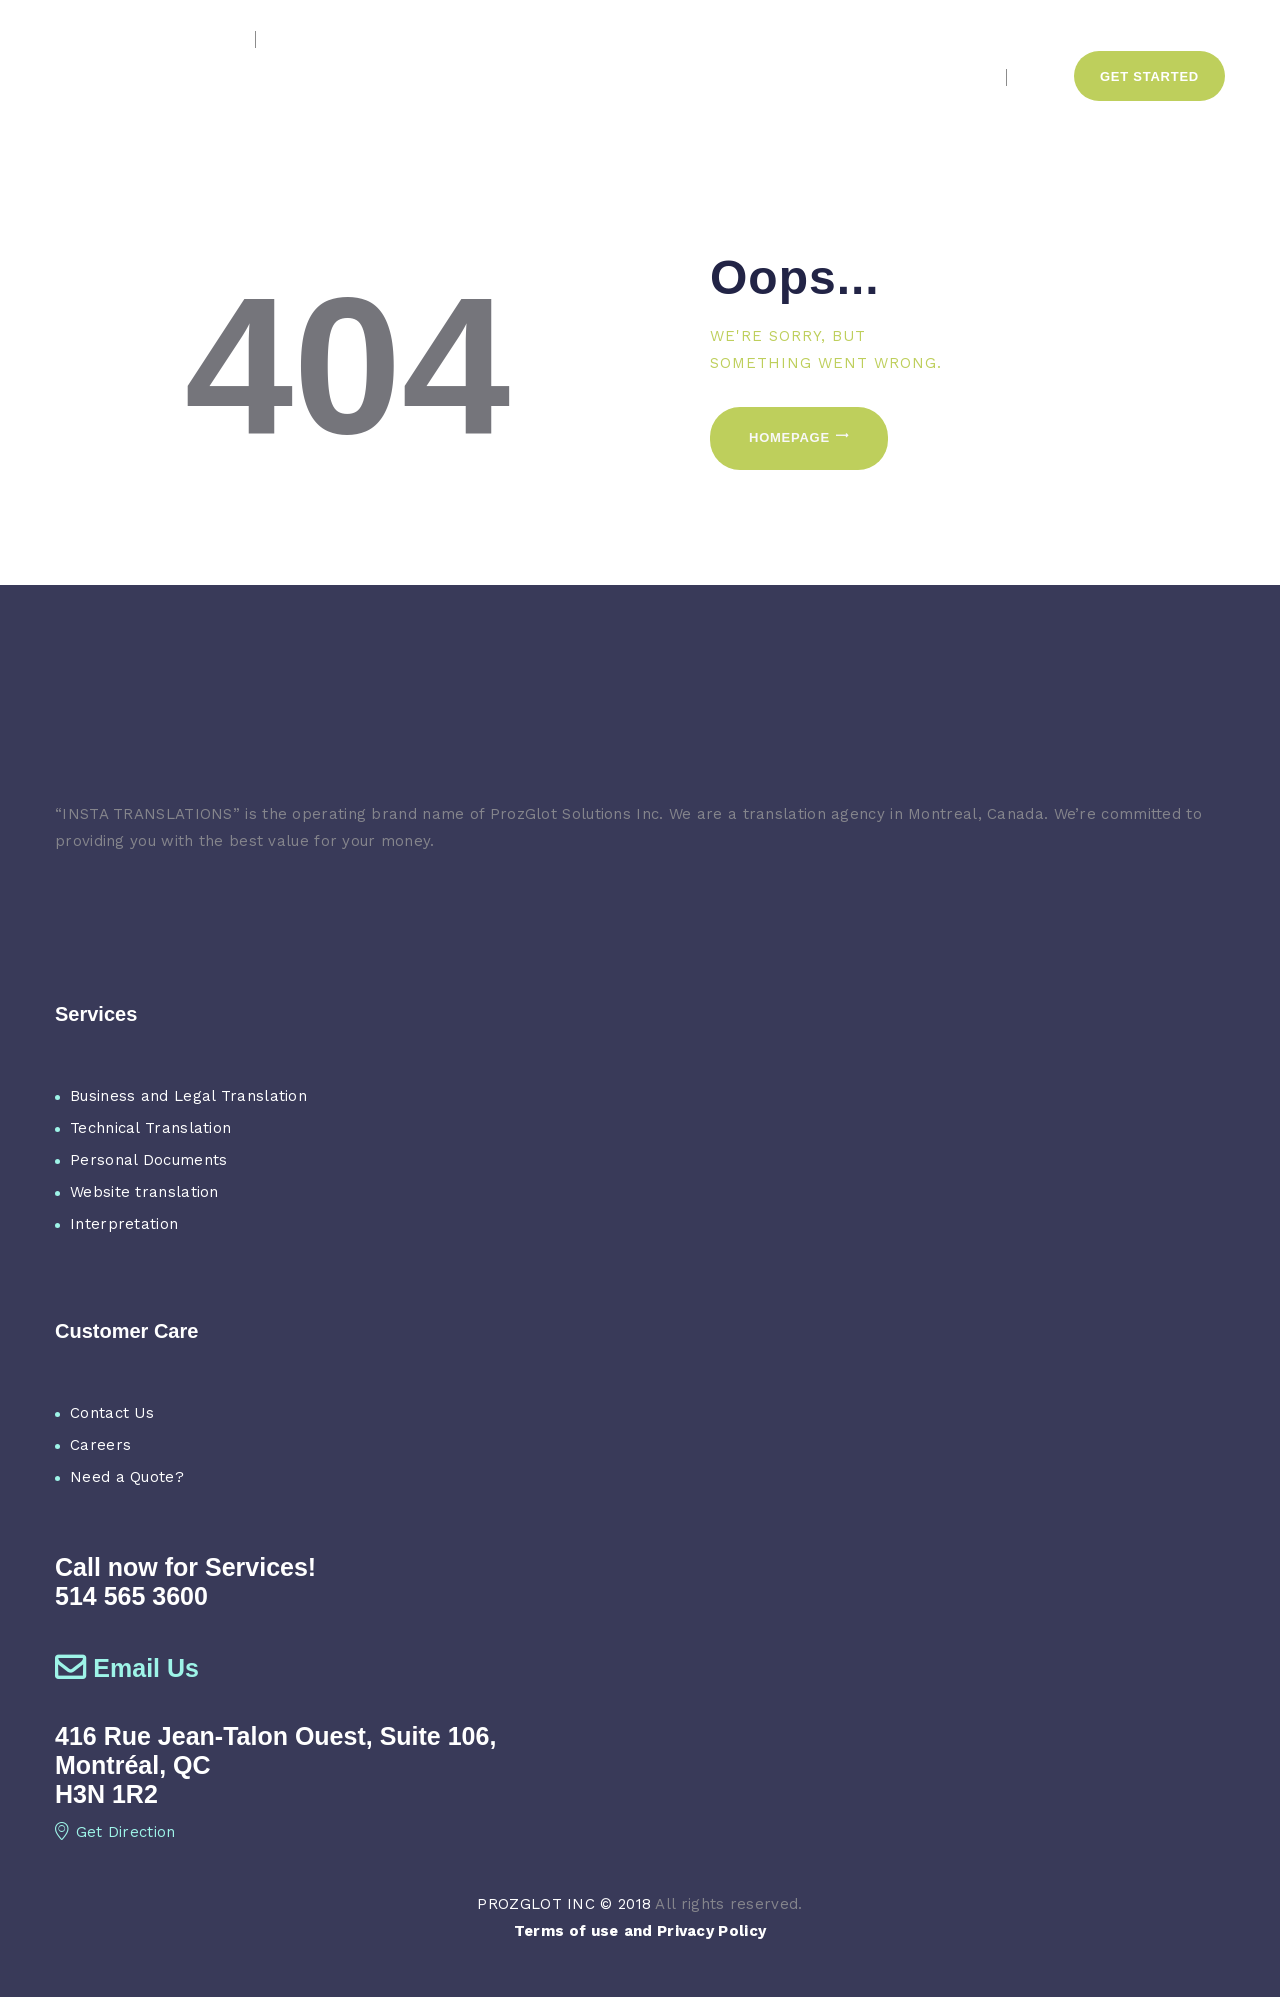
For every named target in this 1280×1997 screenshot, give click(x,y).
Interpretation (124, 1224)
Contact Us (112, 1413)
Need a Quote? (127, 1477)
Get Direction (115, 1832)
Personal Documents (148, 1160)
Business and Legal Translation (188, 1096)
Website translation (144, 1192)
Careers (100, 1445)
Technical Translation (150, 1128)
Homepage (789, 437)
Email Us (127, 1668)
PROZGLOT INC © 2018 (564, 1904)
